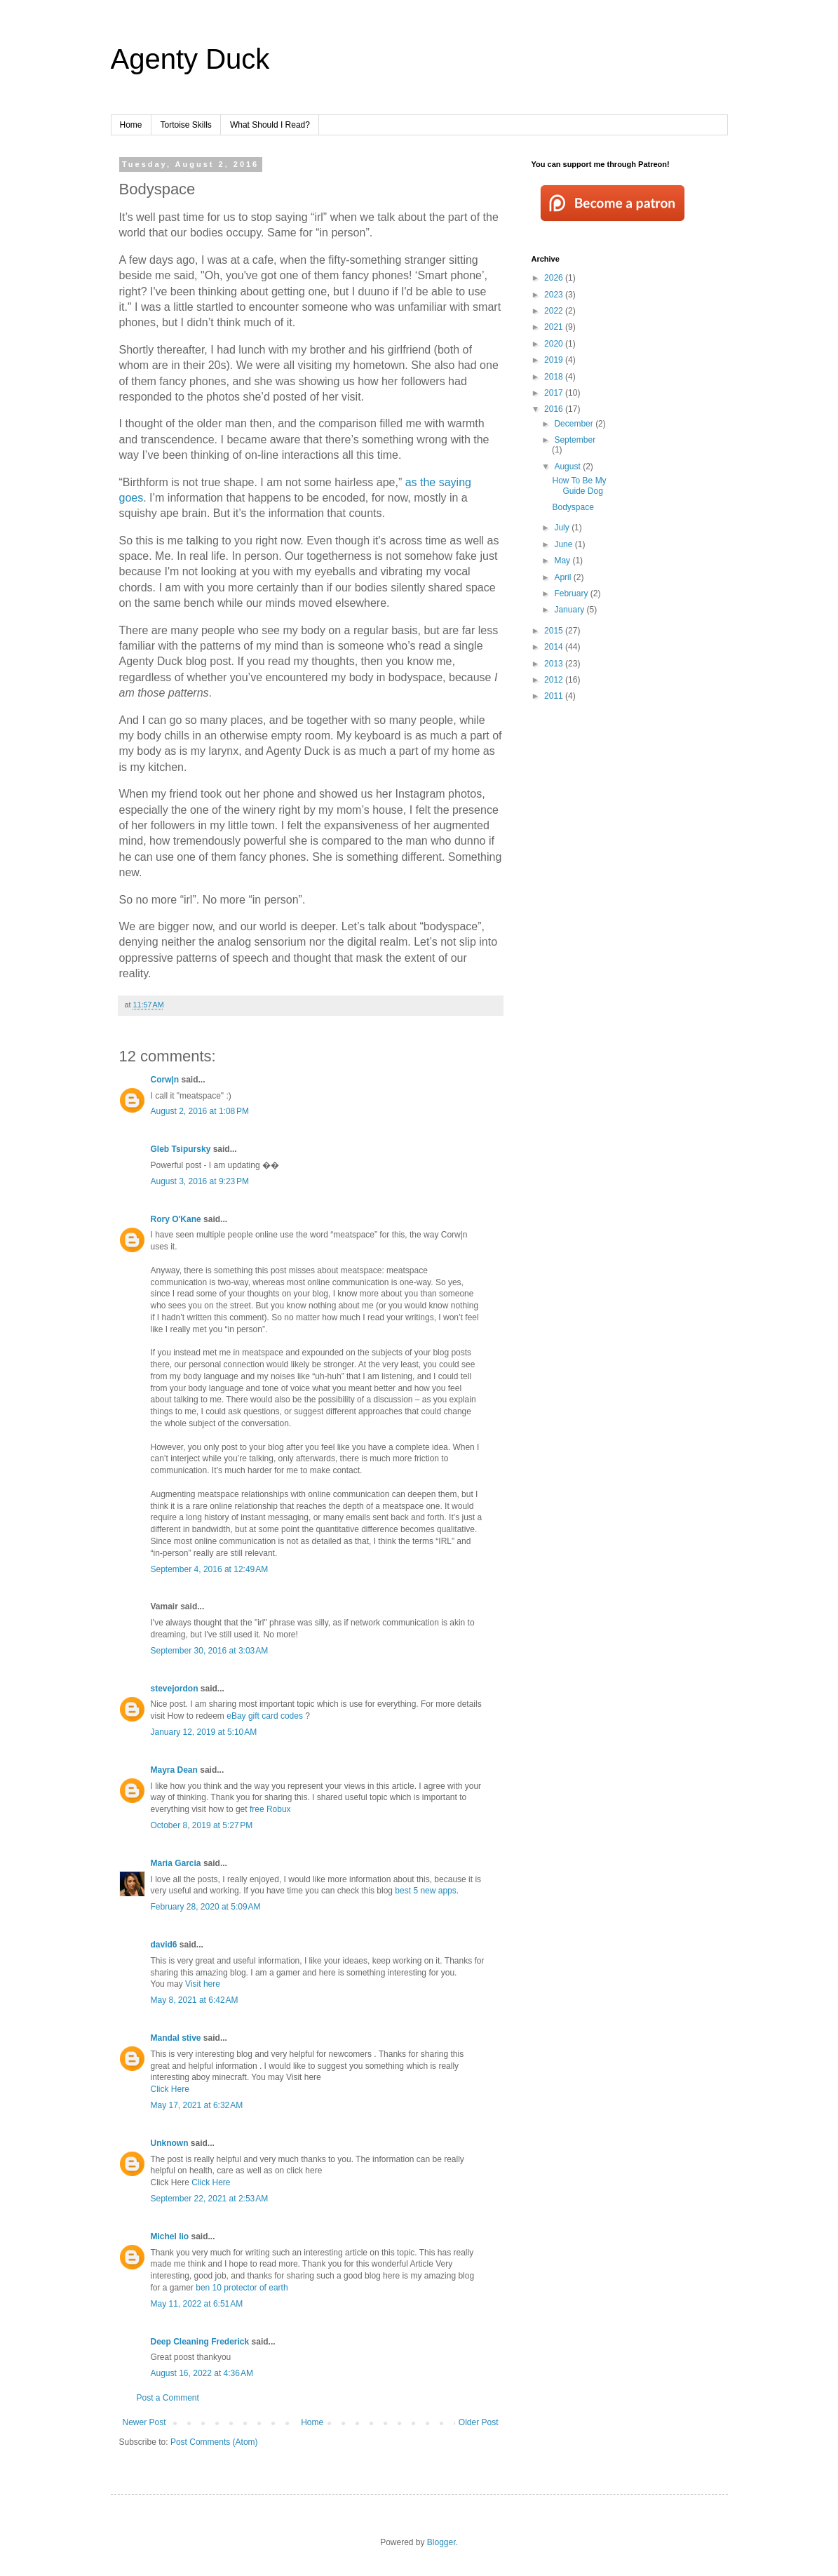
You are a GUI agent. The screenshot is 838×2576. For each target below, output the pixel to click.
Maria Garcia (176, 1863)
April (563, 577)
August (568, 466)
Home (131, 125)
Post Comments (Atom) (214, 2442)
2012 (554, 680)
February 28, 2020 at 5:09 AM (206, 1907)
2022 (554, 311)
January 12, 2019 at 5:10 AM (204, 1732)
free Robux (270, 1809)
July (563, 527)
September (574, 440)
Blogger (441, 2542)
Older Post (479, 2422)
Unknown (170, 2143)
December (574, 424)
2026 (554, 278)
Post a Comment (168, 2398)
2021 (554, 327)
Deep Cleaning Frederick (200, 2342)
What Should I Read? (270, 125)
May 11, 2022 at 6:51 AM (197, 2304)
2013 (554, 664)
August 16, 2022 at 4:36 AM (202, 2373)
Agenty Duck (190, 58)
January (570, 610)
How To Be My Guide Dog (579, 485)
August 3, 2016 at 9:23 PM (200, 1181)
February (572, 593)
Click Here (170, 2089)
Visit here (202, 1984)
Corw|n (165, 1080)
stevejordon (174, 1688)
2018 (554, 377)
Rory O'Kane (176, 1219)
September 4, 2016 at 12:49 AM (210, 1569)
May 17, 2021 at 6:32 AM (197, 2105)
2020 (554, 344)
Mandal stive (176, 2038)
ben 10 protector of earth (242, 2288)
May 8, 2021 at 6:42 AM (194, 2000)
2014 (554, 647)
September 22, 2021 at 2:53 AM (210, 2198)
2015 (554, 631)
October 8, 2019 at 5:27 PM (202, 1825)
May (563, 560)
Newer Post (144, 2422)
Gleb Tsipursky (181, 1149)
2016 (554, 409)
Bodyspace (572, 507)
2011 (554, 696)
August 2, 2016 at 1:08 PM (200, 1111)
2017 (554, 393)
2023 (554, 295)
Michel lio (170, 2236)
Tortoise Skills (186, 125)
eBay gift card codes (266, 1716)
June (564, 544)
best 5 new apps (425, 1891)
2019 (554, 360)
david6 (164, 1945)
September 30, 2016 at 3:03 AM (210, 1651)
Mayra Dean (174, 1770)
